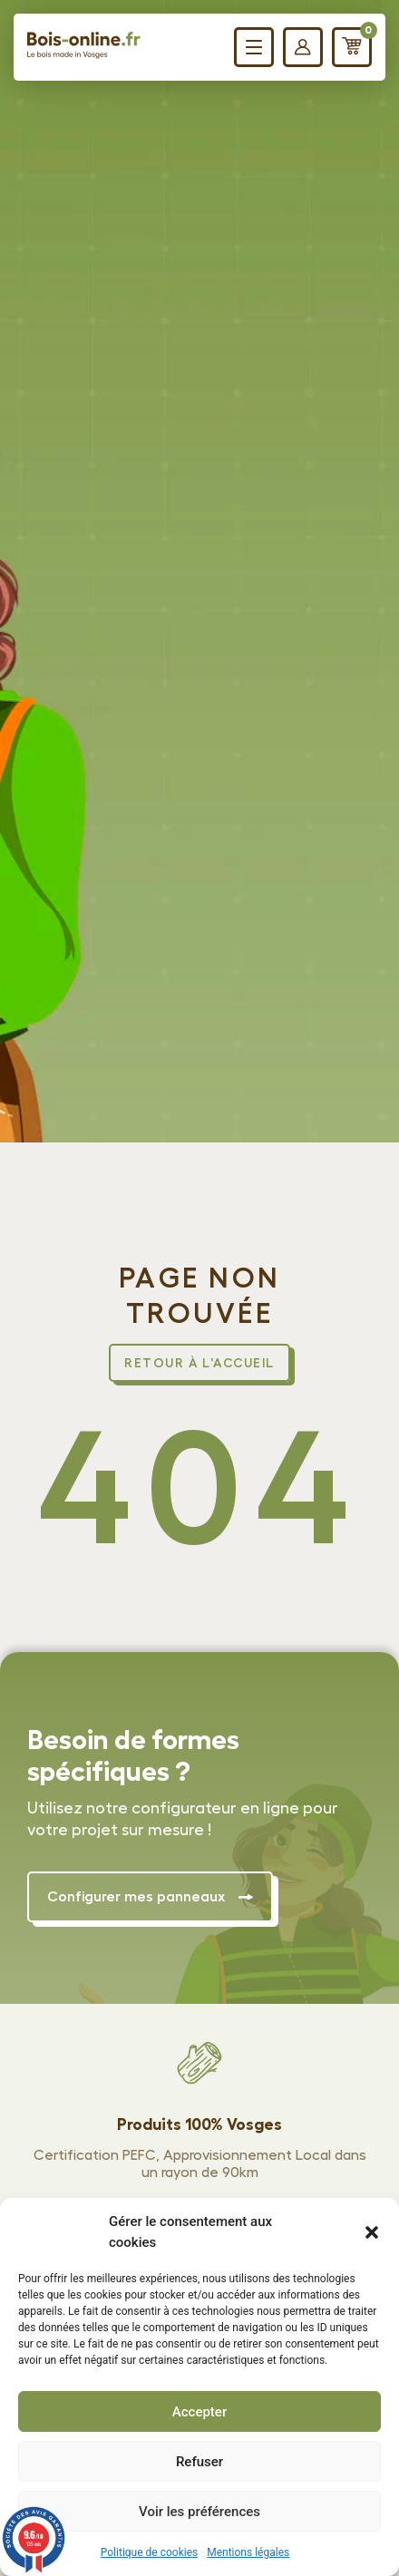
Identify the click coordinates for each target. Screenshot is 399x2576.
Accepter (199, 2412)
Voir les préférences (199, 2511)
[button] (372, 2232)
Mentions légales (248, 2552)
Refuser (199, 2462)
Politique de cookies (149, 2552)
